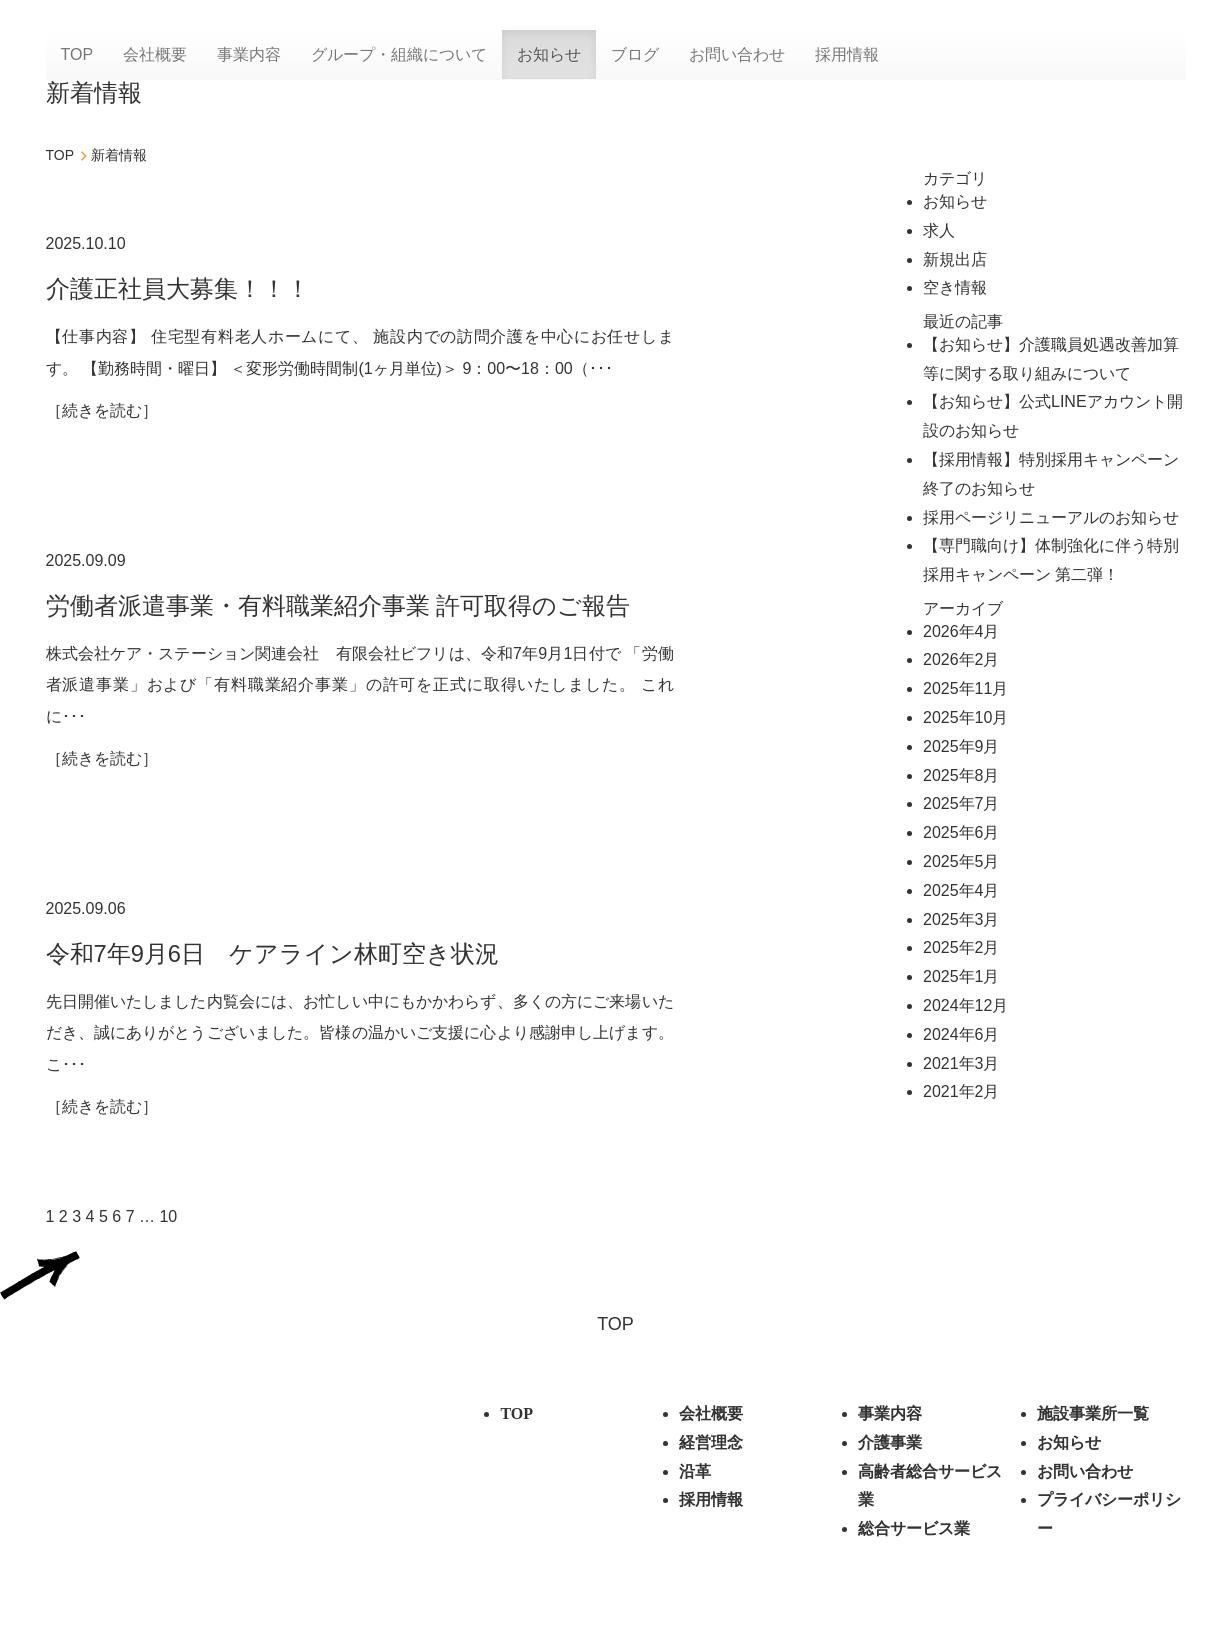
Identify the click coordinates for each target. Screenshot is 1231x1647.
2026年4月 (961, 631)
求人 (939, 230)
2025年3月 (961, 919)
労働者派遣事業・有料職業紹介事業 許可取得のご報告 (338, 606)
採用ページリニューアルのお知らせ (1051, 517)
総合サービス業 (914, 1533)
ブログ (635, 54)
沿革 (695, 1475)
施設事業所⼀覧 (1093, 1418)
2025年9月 (961, 746)
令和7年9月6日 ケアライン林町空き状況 (273, 955)
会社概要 (155, 54)
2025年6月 (961, 832)
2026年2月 (961, 659)
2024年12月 (965, 1005)
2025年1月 (961, 976)
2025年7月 (961, 803)
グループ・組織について (399, 54)
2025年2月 (961, 947)
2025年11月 (965, 688)
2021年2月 (961, 1091)
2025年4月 (961, 890)
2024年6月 (961, 1034)
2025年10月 (965, 717)
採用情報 (847, 54)
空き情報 (955, 287)
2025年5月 (961, 861)
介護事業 (890, 1446)
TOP (77, 54)
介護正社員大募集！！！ (178, 288)
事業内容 (249, 54)
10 (168, 1220)
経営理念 (711, 1446)
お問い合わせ (737, 54)
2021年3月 (961, 1063)
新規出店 (955, 259)
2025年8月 (961, 775)
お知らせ (549, 54)
